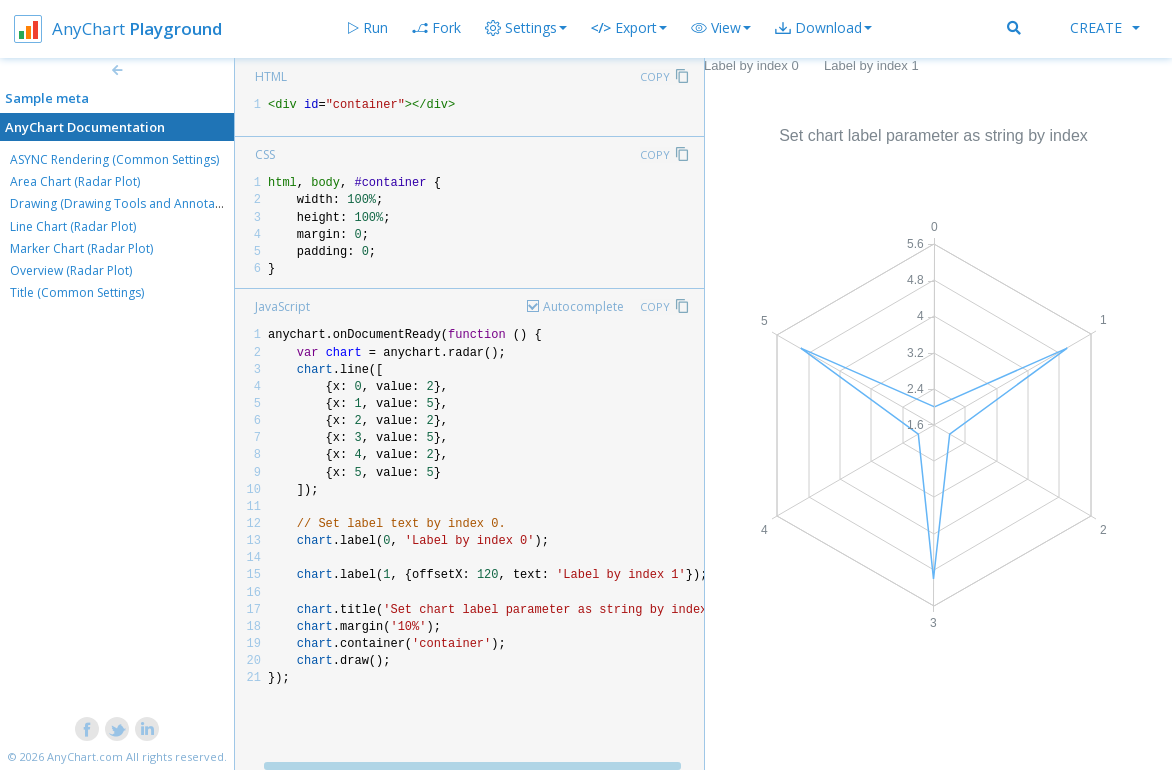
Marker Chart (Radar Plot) (81, 248)
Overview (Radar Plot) (71, 270)
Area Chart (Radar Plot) (75, 181)
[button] (721, 28)
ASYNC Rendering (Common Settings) (114, 159)
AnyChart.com (85, 756)
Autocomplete (583, 306)
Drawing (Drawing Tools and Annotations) (128, 203)
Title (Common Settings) (77, 292)
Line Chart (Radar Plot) (73, 226)
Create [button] (1105, 27)
